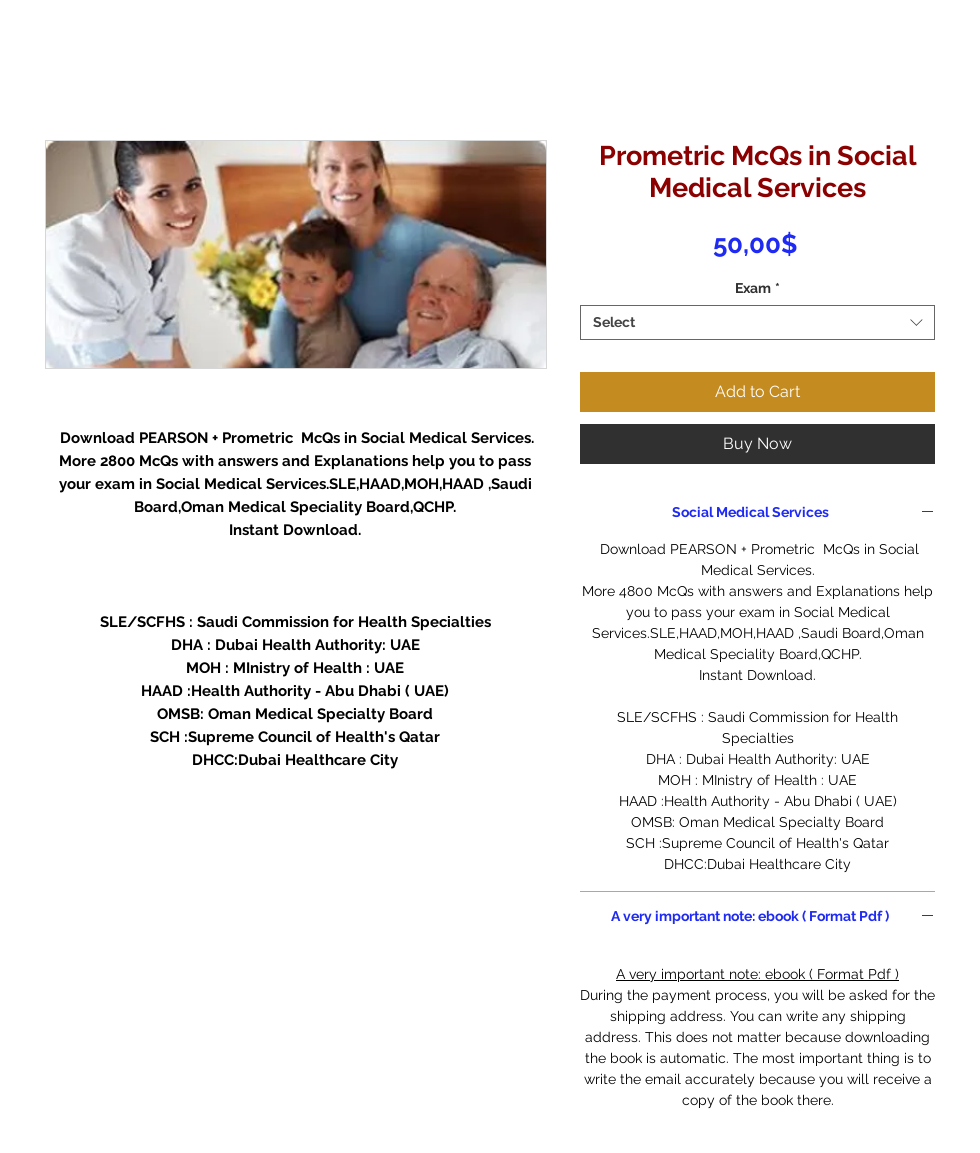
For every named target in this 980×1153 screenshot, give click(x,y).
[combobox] (757, 322)
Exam (757, 288)
